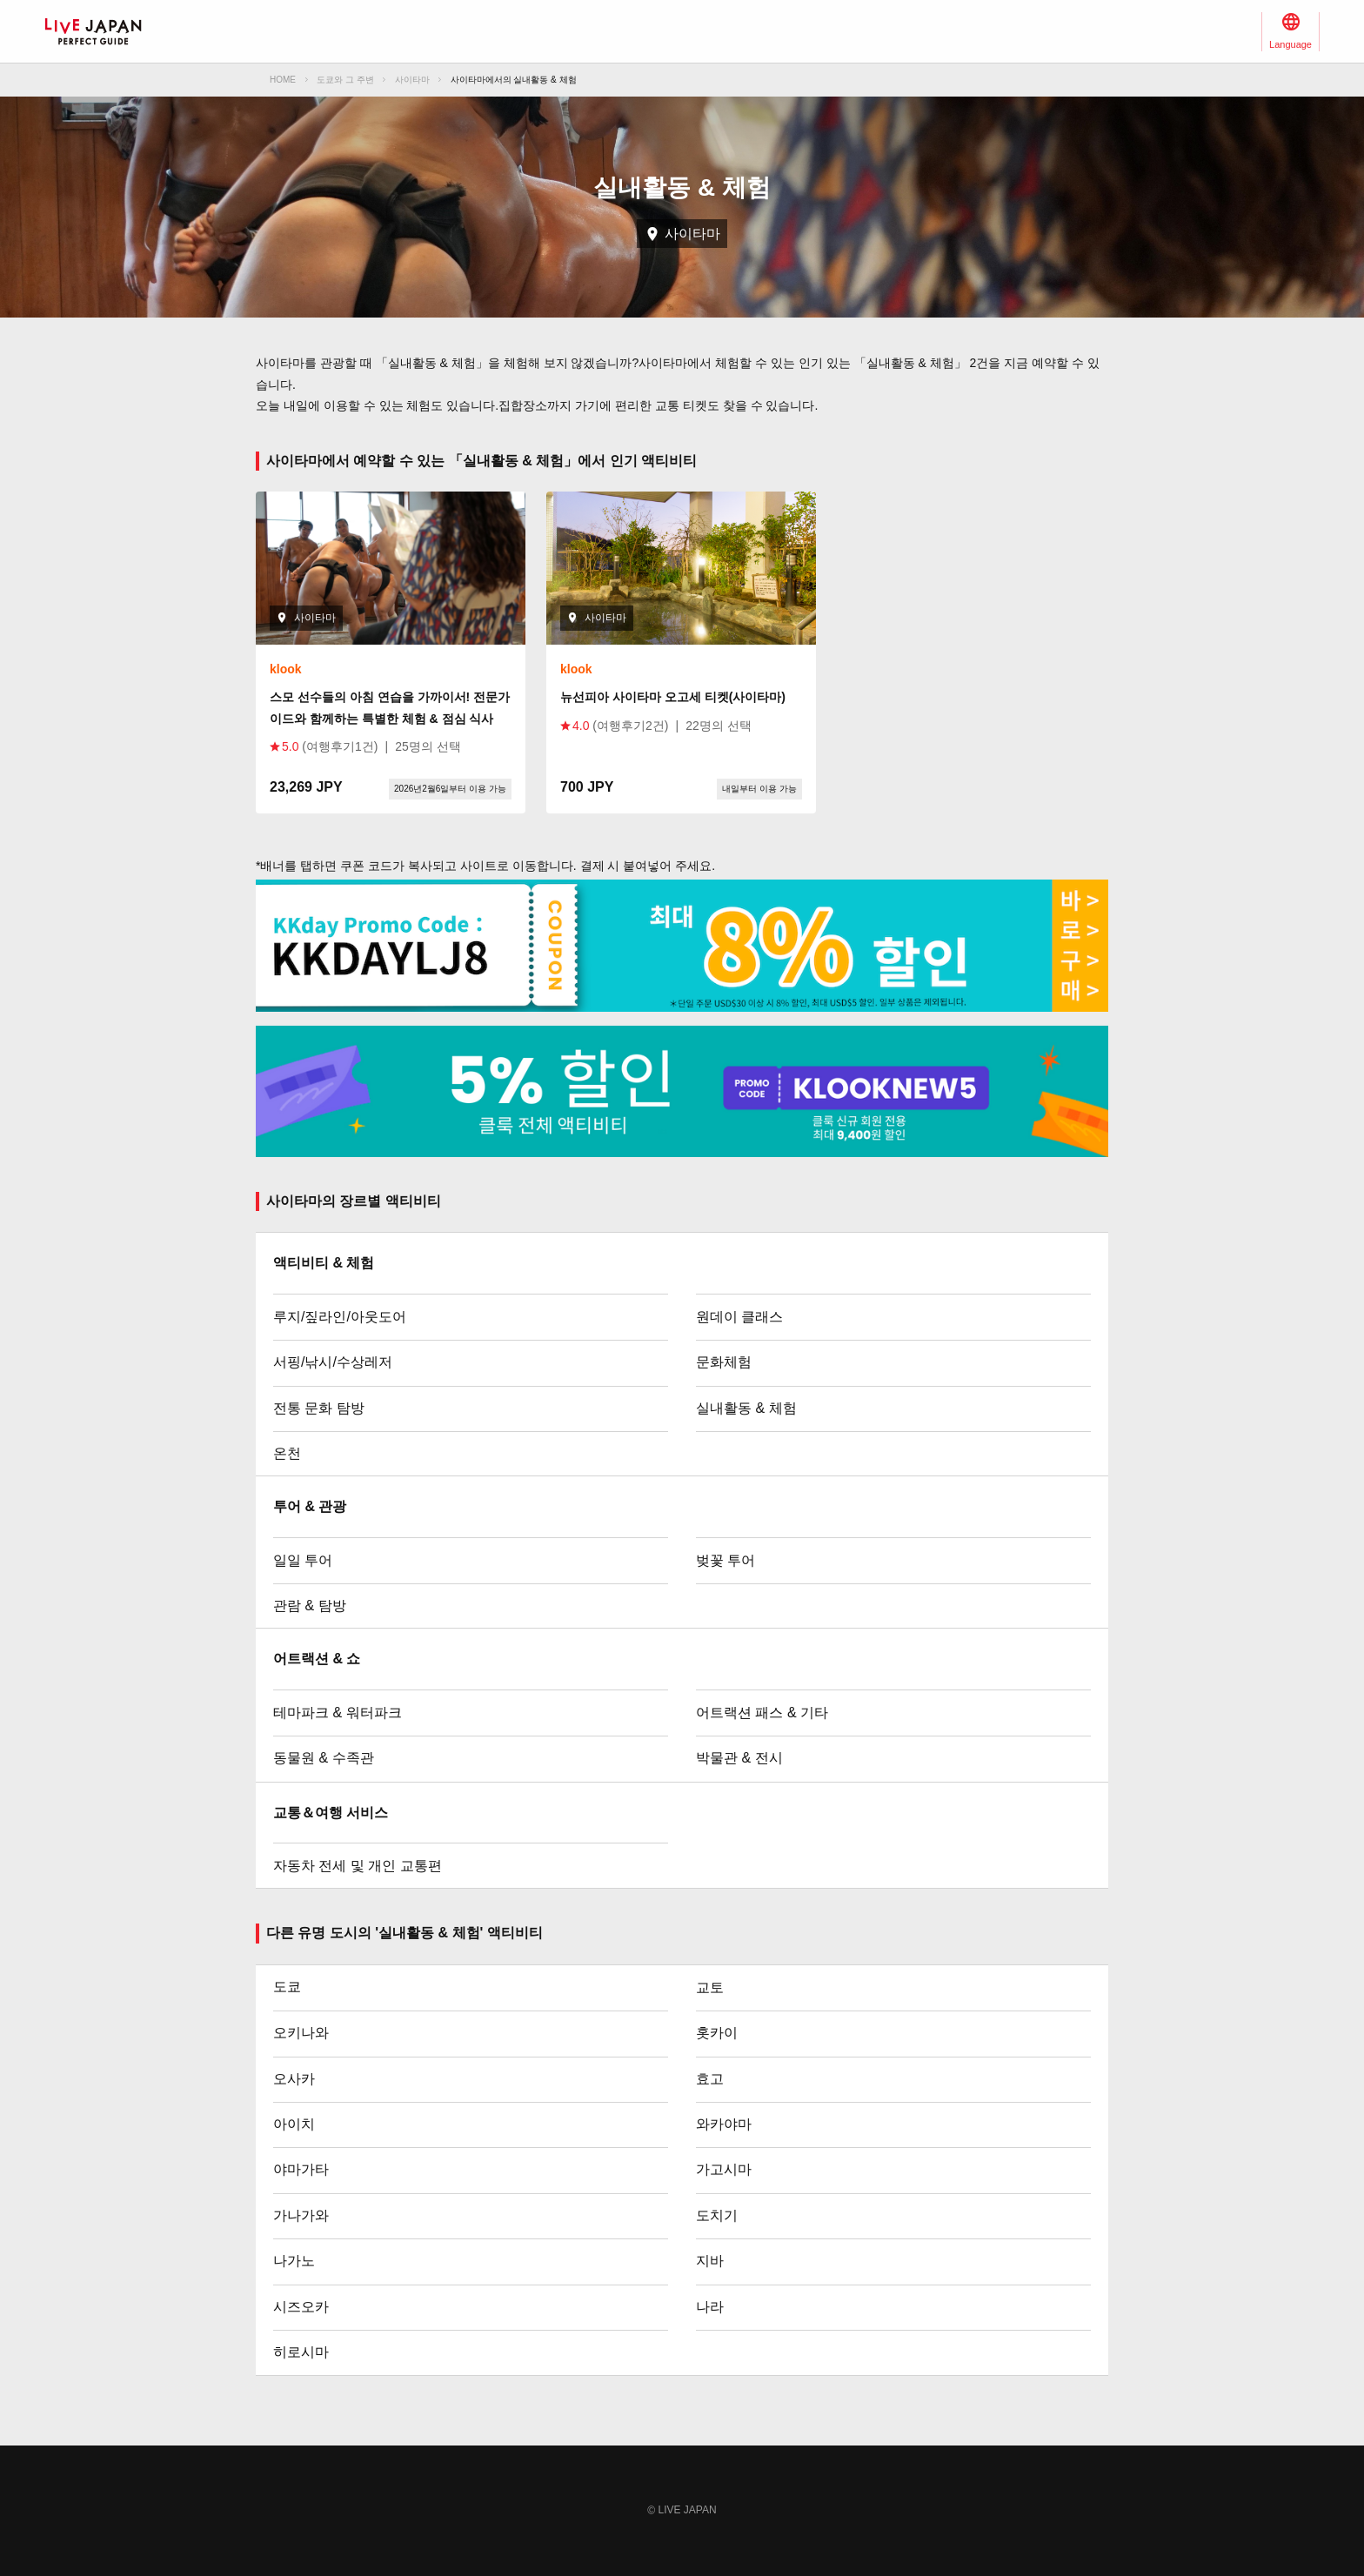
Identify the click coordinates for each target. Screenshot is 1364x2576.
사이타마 (412, 79)
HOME (283, 79)
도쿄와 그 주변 (345, 79)
